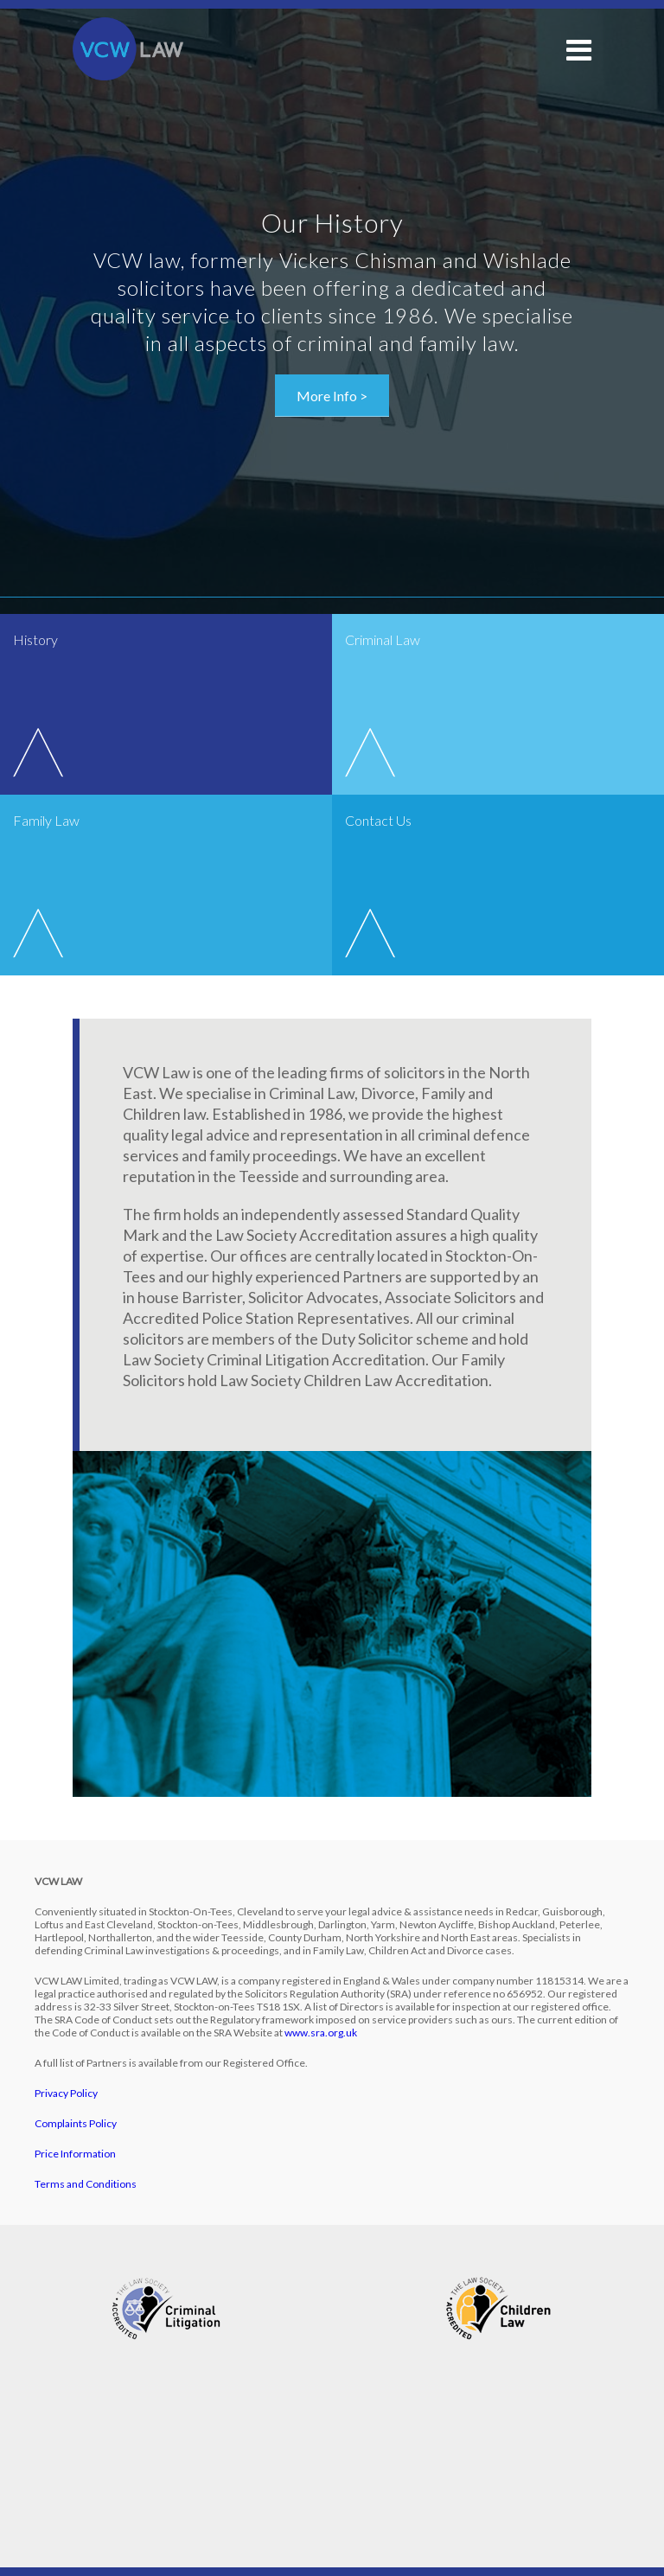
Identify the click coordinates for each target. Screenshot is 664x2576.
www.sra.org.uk (320, 2032)
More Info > (332, 395)
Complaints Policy (76, 2123)
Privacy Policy (66, 2093)
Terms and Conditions (86, 2183)
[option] (332, 312)
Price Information (75, 2153)
